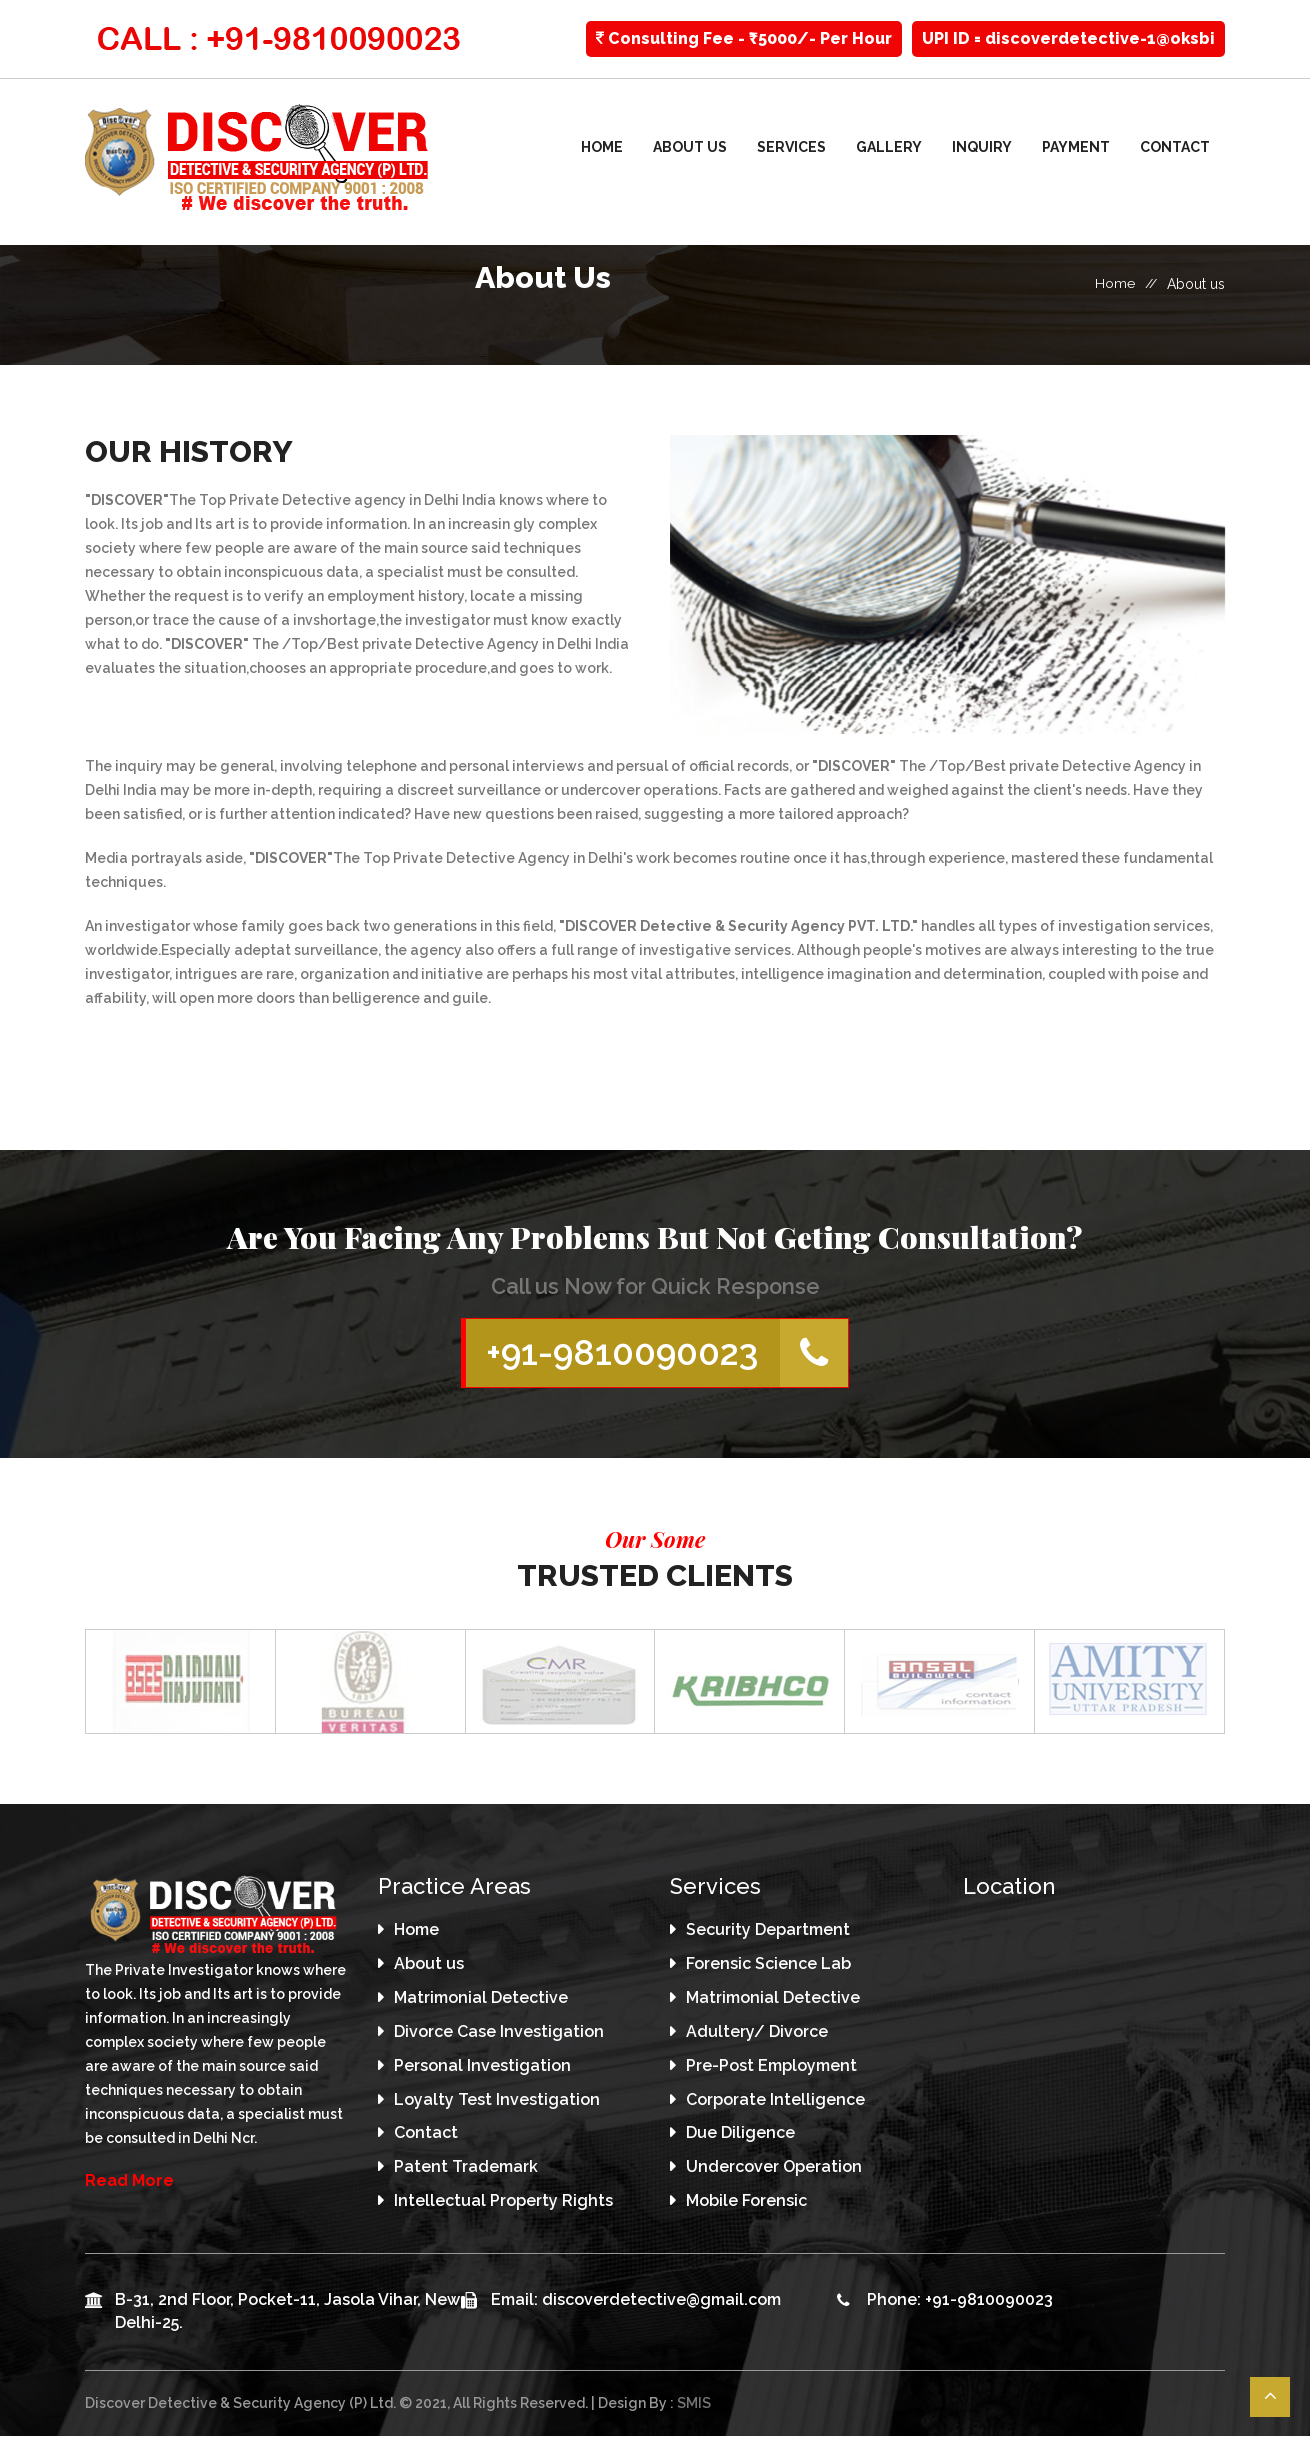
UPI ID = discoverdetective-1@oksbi (1068, 38)
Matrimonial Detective (481, 1999)
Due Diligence (740, 2134)
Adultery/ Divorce (757, 2033)
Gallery (889, 147)
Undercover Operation (774, 2168)
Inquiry (982, 147)
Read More (129, 2182)
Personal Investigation (482, 2067)
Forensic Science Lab (768, 1965)
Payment (1076, 147)
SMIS (694, 2405)
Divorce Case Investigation (499, 2033)
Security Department (768, 1931)
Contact (1175, 147)
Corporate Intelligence (775, 2100)
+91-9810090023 (667, 1354)
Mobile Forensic (746, 2202)
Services (791, 147)
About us (690, 147)
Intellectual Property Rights (503, 2202)
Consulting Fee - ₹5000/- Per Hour (744, 38)
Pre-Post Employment (771, 2067)
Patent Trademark (466, 2168)
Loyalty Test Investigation (497, 2100)
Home (602, 147)
